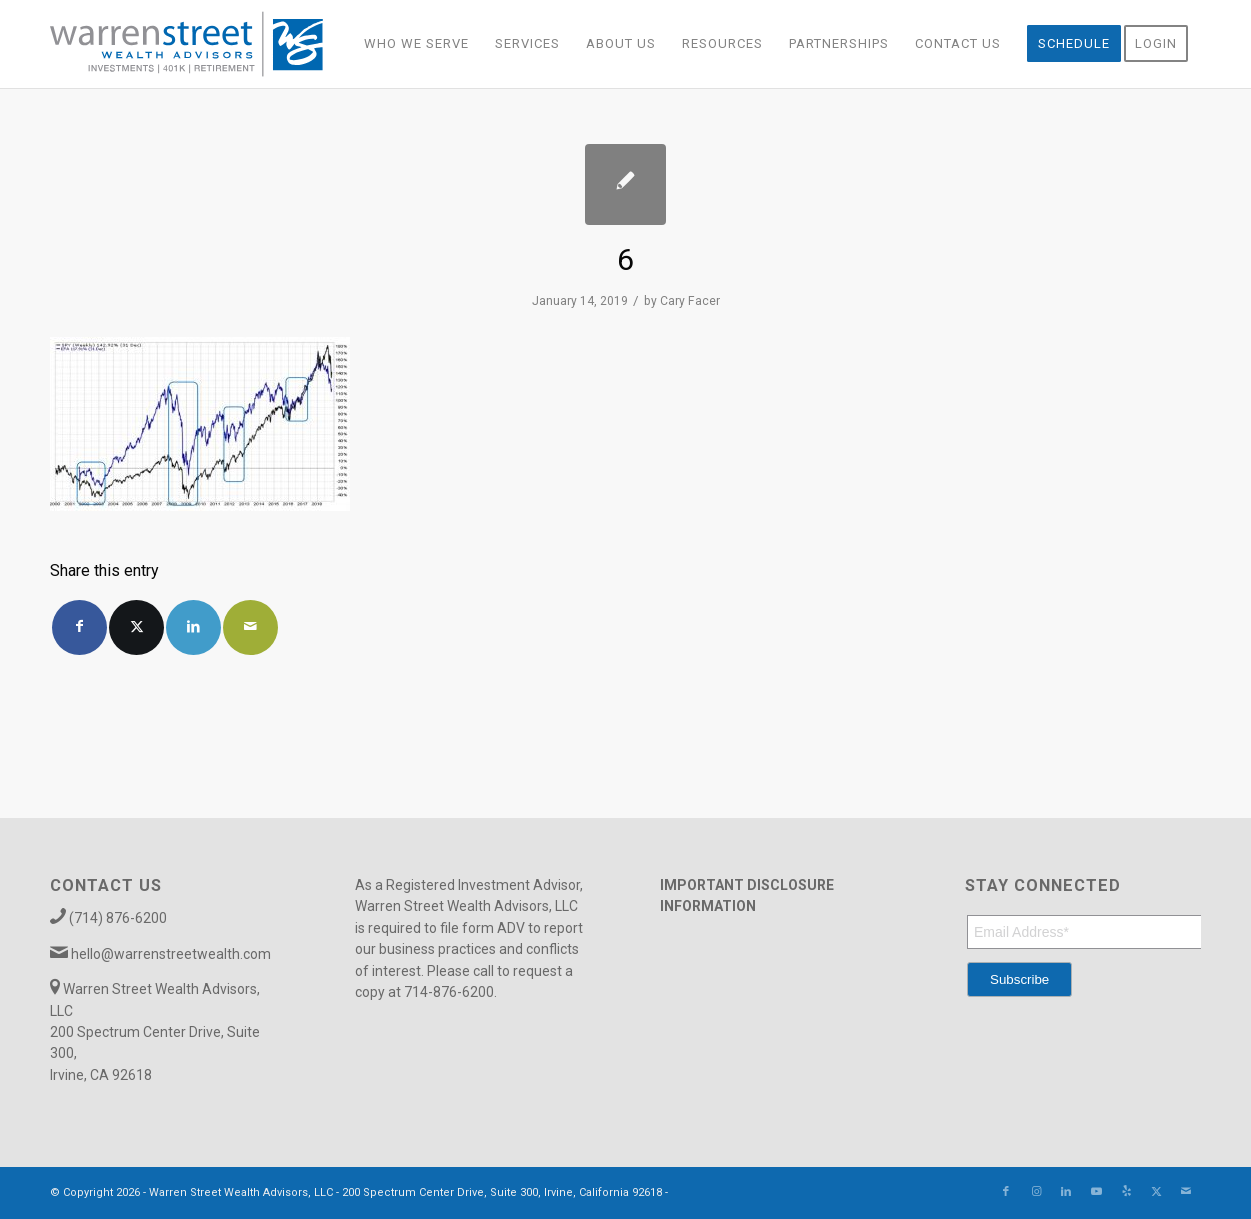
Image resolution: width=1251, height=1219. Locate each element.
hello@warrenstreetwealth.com (171, 954)
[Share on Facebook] (79, 627)
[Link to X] (1156, 1192)
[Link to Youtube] (1096, 1192)
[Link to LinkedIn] (1066, 1192)
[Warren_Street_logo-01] (186, 44)
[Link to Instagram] (1036, 1192)
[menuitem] (416, 44)
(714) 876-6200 (118, 918)
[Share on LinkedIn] (193, 627)
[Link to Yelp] (1126, 1192)
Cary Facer (690, 301)
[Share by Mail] (250, 627)
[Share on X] (136, 627)
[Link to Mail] (1186, 1192)
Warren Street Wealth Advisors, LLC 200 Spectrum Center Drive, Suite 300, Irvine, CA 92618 (155, 1032)
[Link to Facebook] (1006, 1192)
